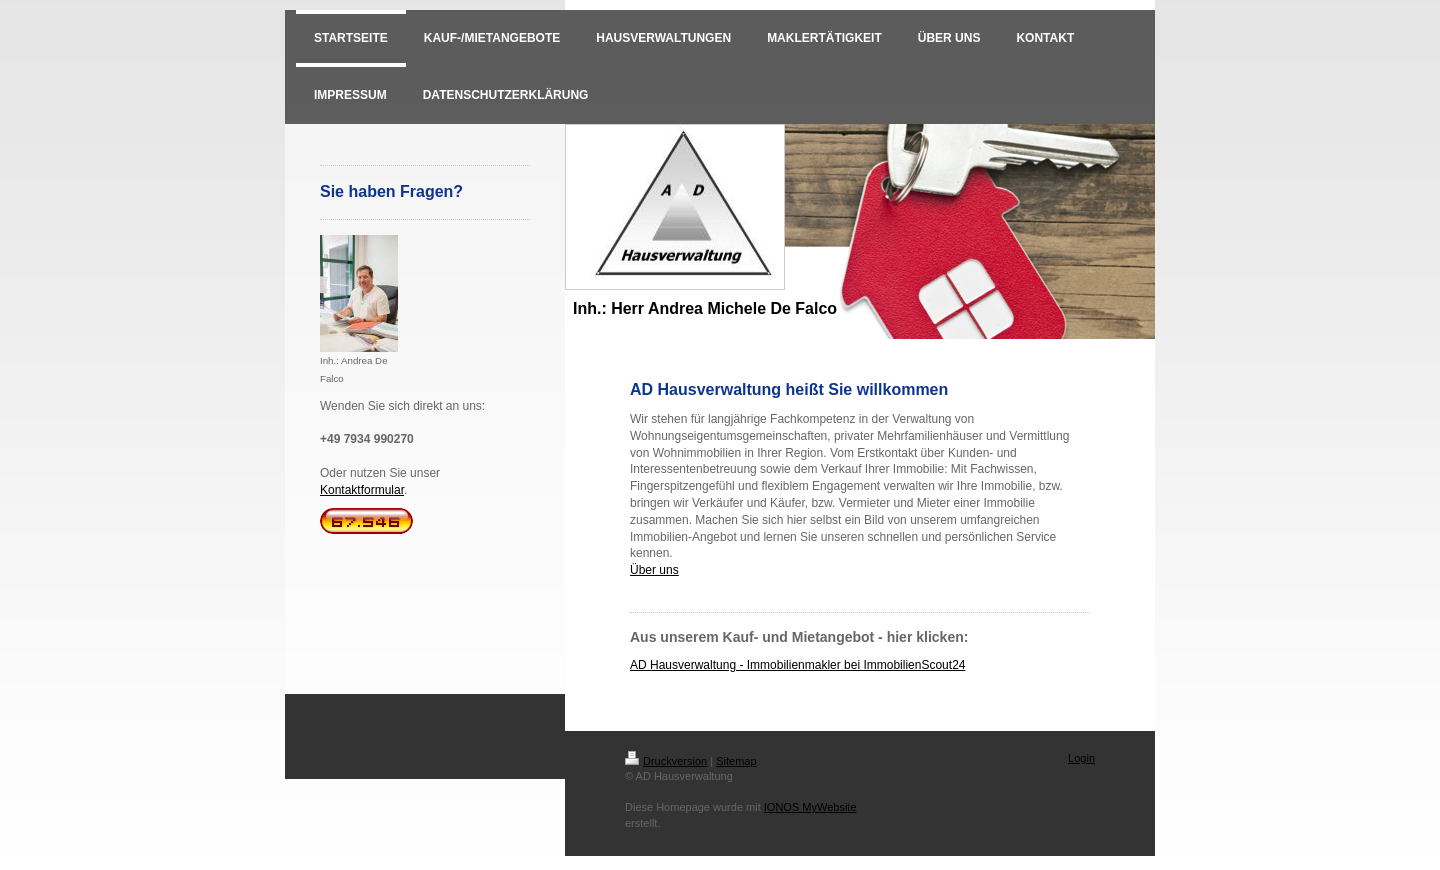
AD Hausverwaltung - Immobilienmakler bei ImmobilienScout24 (797, 665)
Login (1081, 758)
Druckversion (666, 761)
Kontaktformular (362, 490)
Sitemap (736, 761)
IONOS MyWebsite (810, 807)
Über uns (654, 570)
